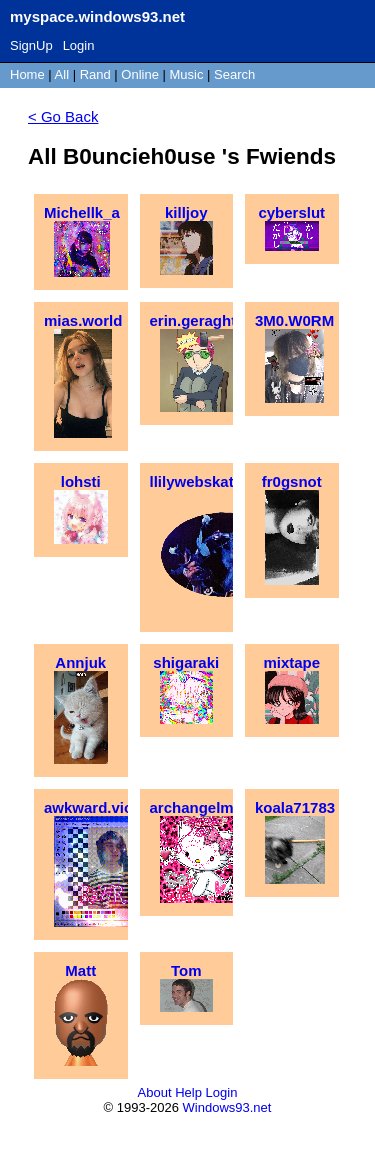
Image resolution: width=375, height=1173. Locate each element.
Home (27, 74)
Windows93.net (227, 1107)
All (64, 74)
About (155, 1092)
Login (79, 45)
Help (188, 1092)
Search (234, 74)
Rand (95, 74)
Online (140, 74)
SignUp (31, 45)
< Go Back (63, 116)
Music (187, 74)
